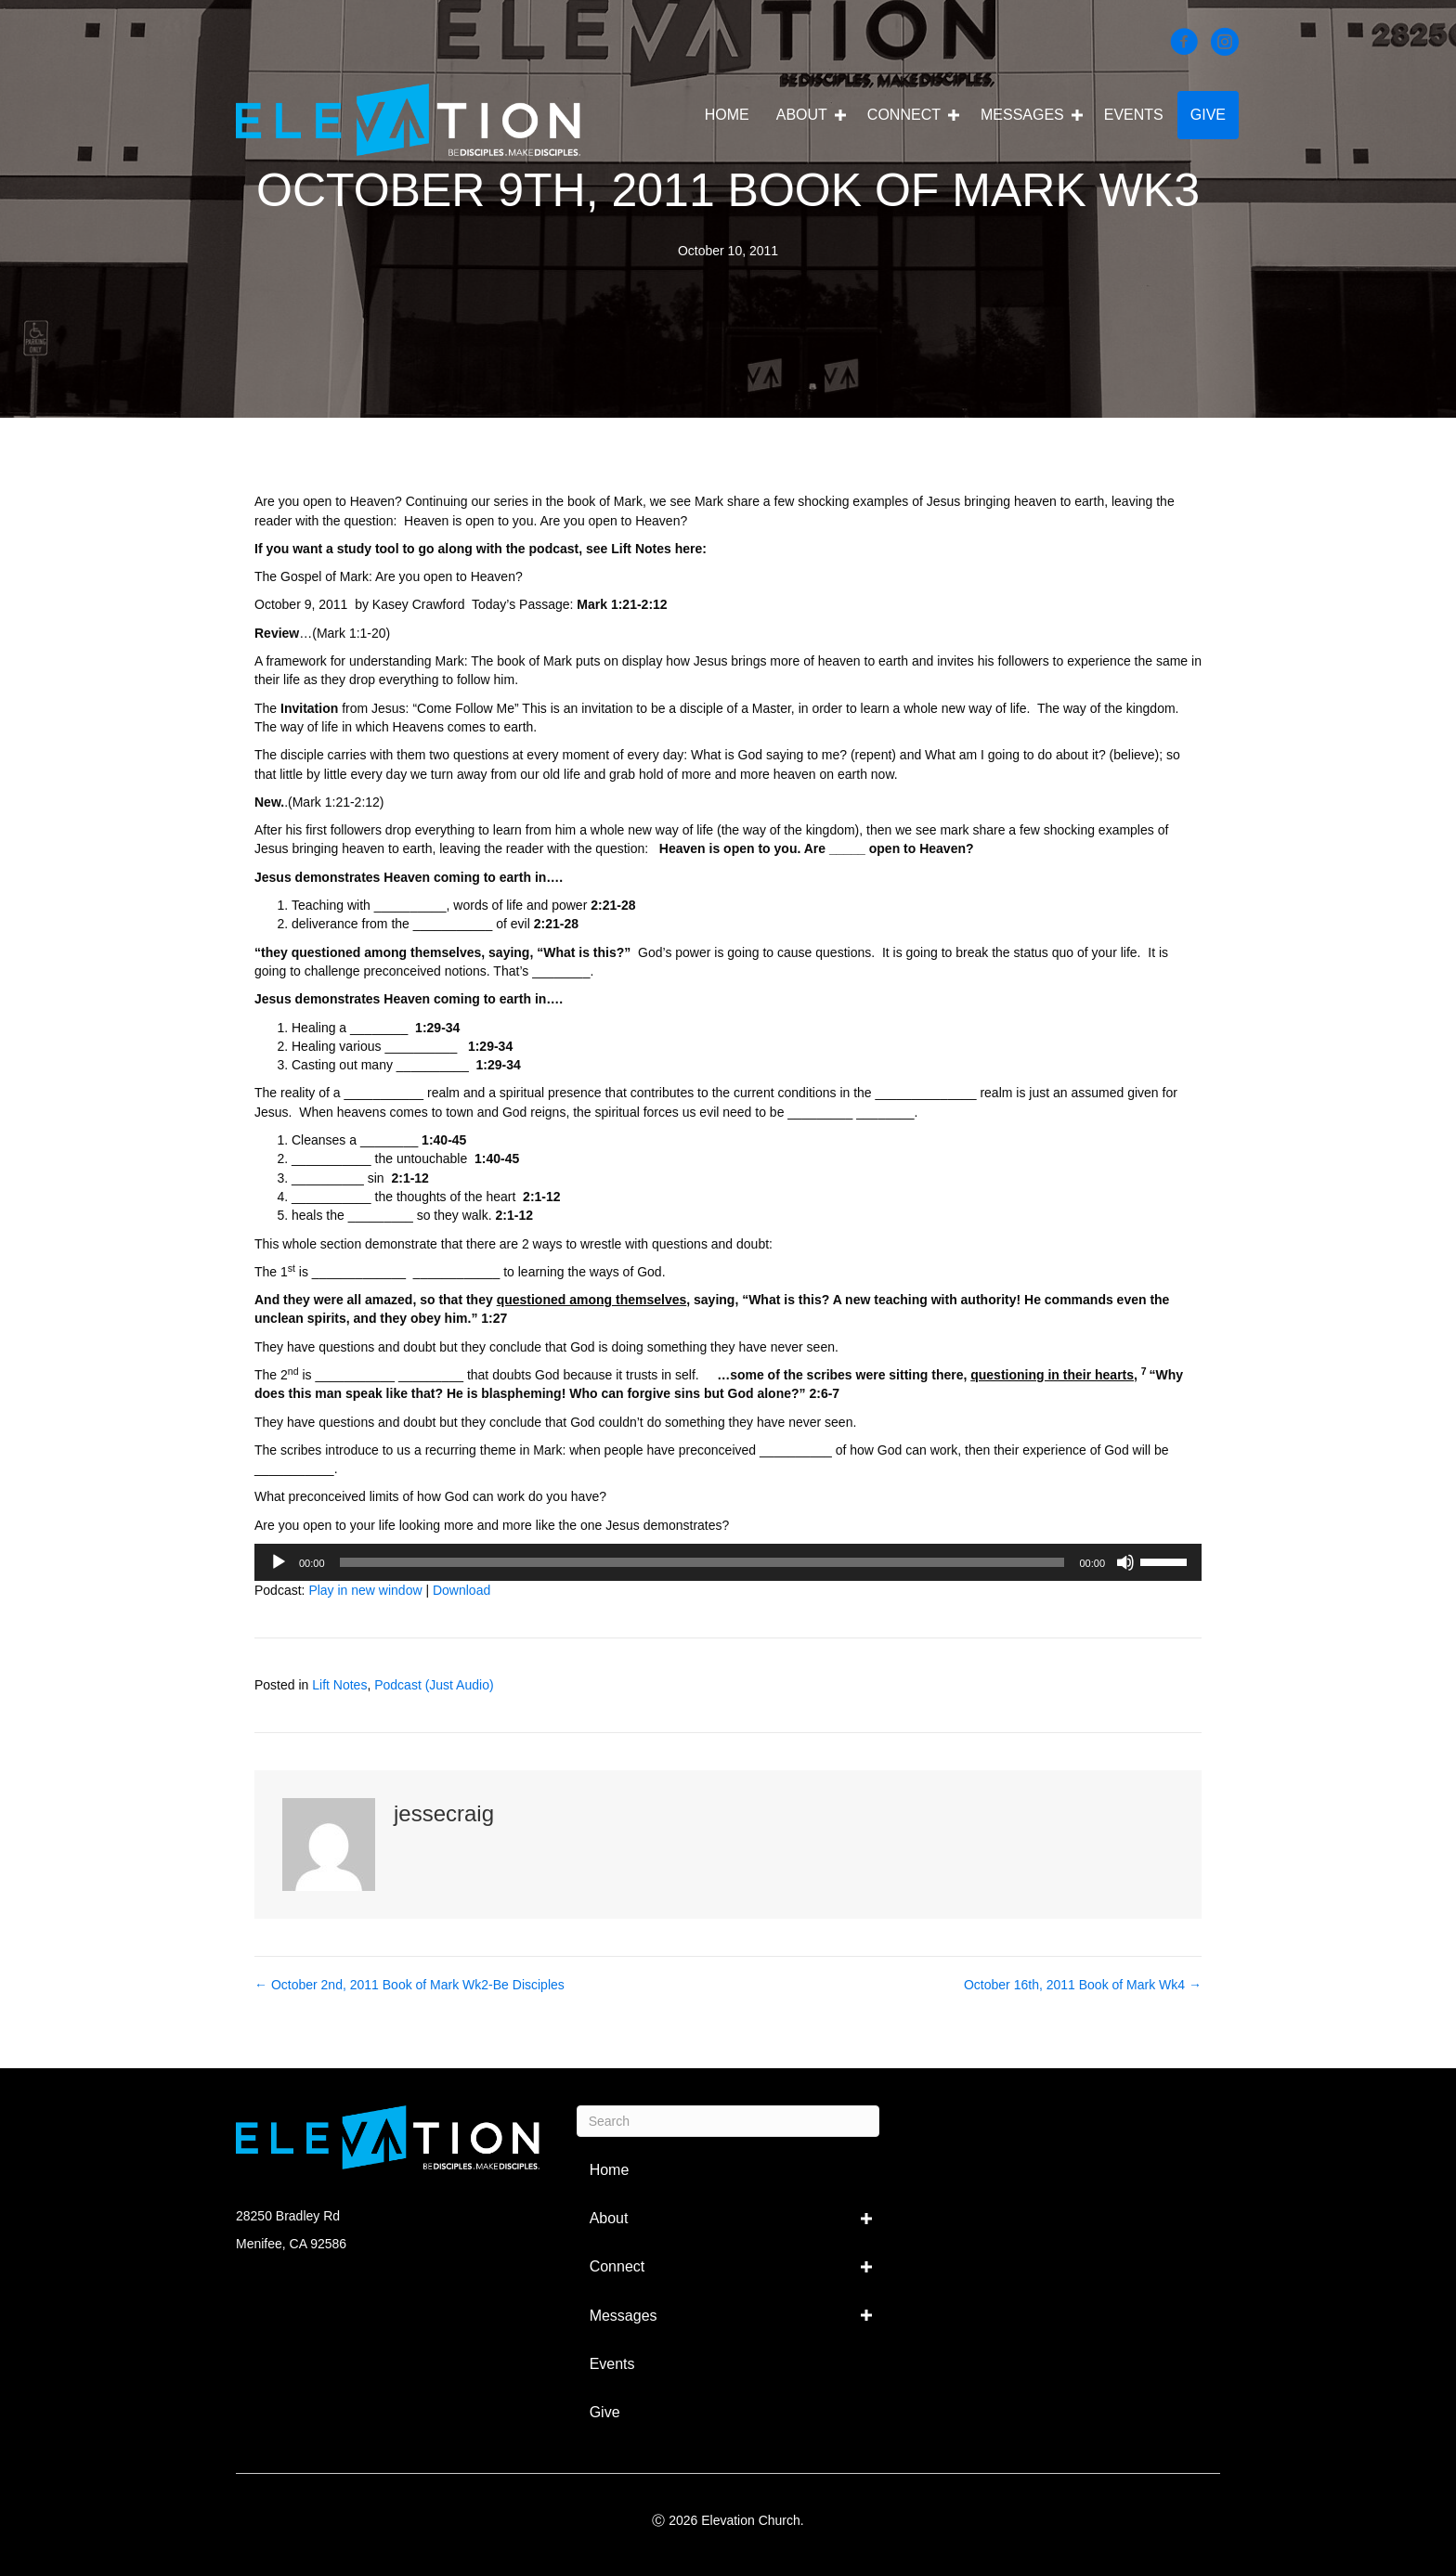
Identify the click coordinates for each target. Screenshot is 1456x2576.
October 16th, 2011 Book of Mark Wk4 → (1083, 1984)
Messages (1022, 115)
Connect (904, 115)
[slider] (702, 1562)
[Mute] (1125, 1562)
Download (461, 1590)
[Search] (728, 2121)
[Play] (278, 1562)
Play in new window (365, 1590)
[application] (728, 1562)
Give (1208, 115)
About (801, 115)
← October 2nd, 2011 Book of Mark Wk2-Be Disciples (409, 1984)
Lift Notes (339, 1684)
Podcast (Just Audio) (433, 1684)
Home (727, 115)
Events (1134, 115)
